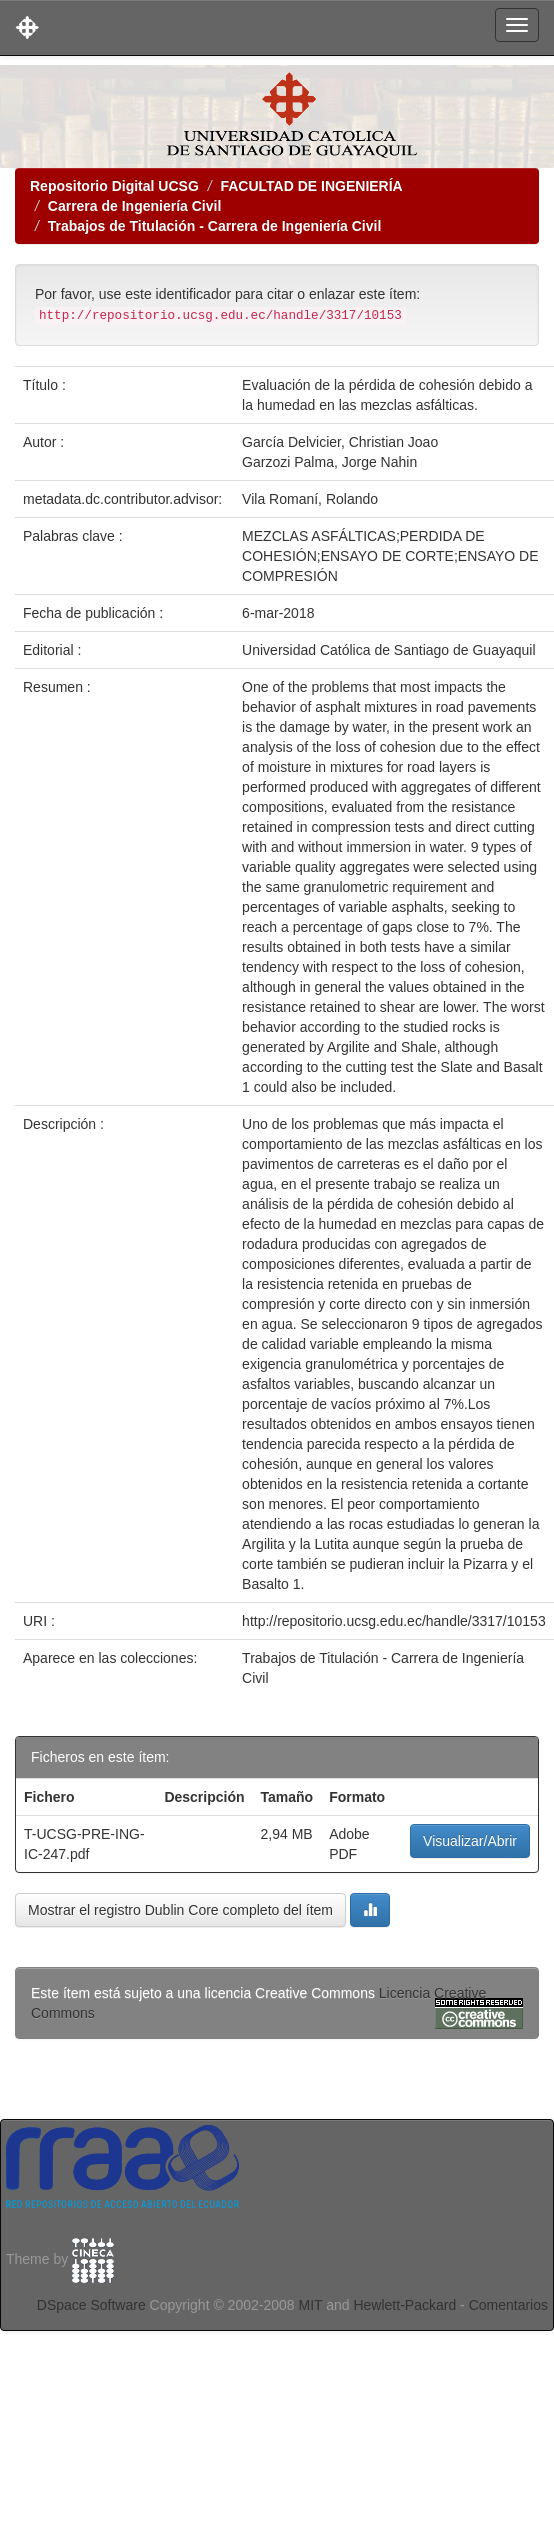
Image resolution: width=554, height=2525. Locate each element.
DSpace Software (91, 2305)
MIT (310, 2305)
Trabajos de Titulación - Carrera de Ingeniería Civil (215, 226)
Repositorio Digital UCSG (114, 186)
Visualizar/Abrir (470, 1841)
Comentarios (508, 2305)
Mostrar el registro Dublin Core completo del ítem (180, 1910)
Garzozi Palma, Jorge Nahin (329, 462)
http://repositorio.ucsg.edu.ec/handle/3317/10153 (394, 1621)
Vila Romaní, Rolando (310, 499)
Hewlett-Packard (404, 2305)
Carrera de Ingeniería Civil (135, 206)
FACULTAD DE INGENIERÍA (311, 186)
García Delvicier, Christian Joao (340, 442)
